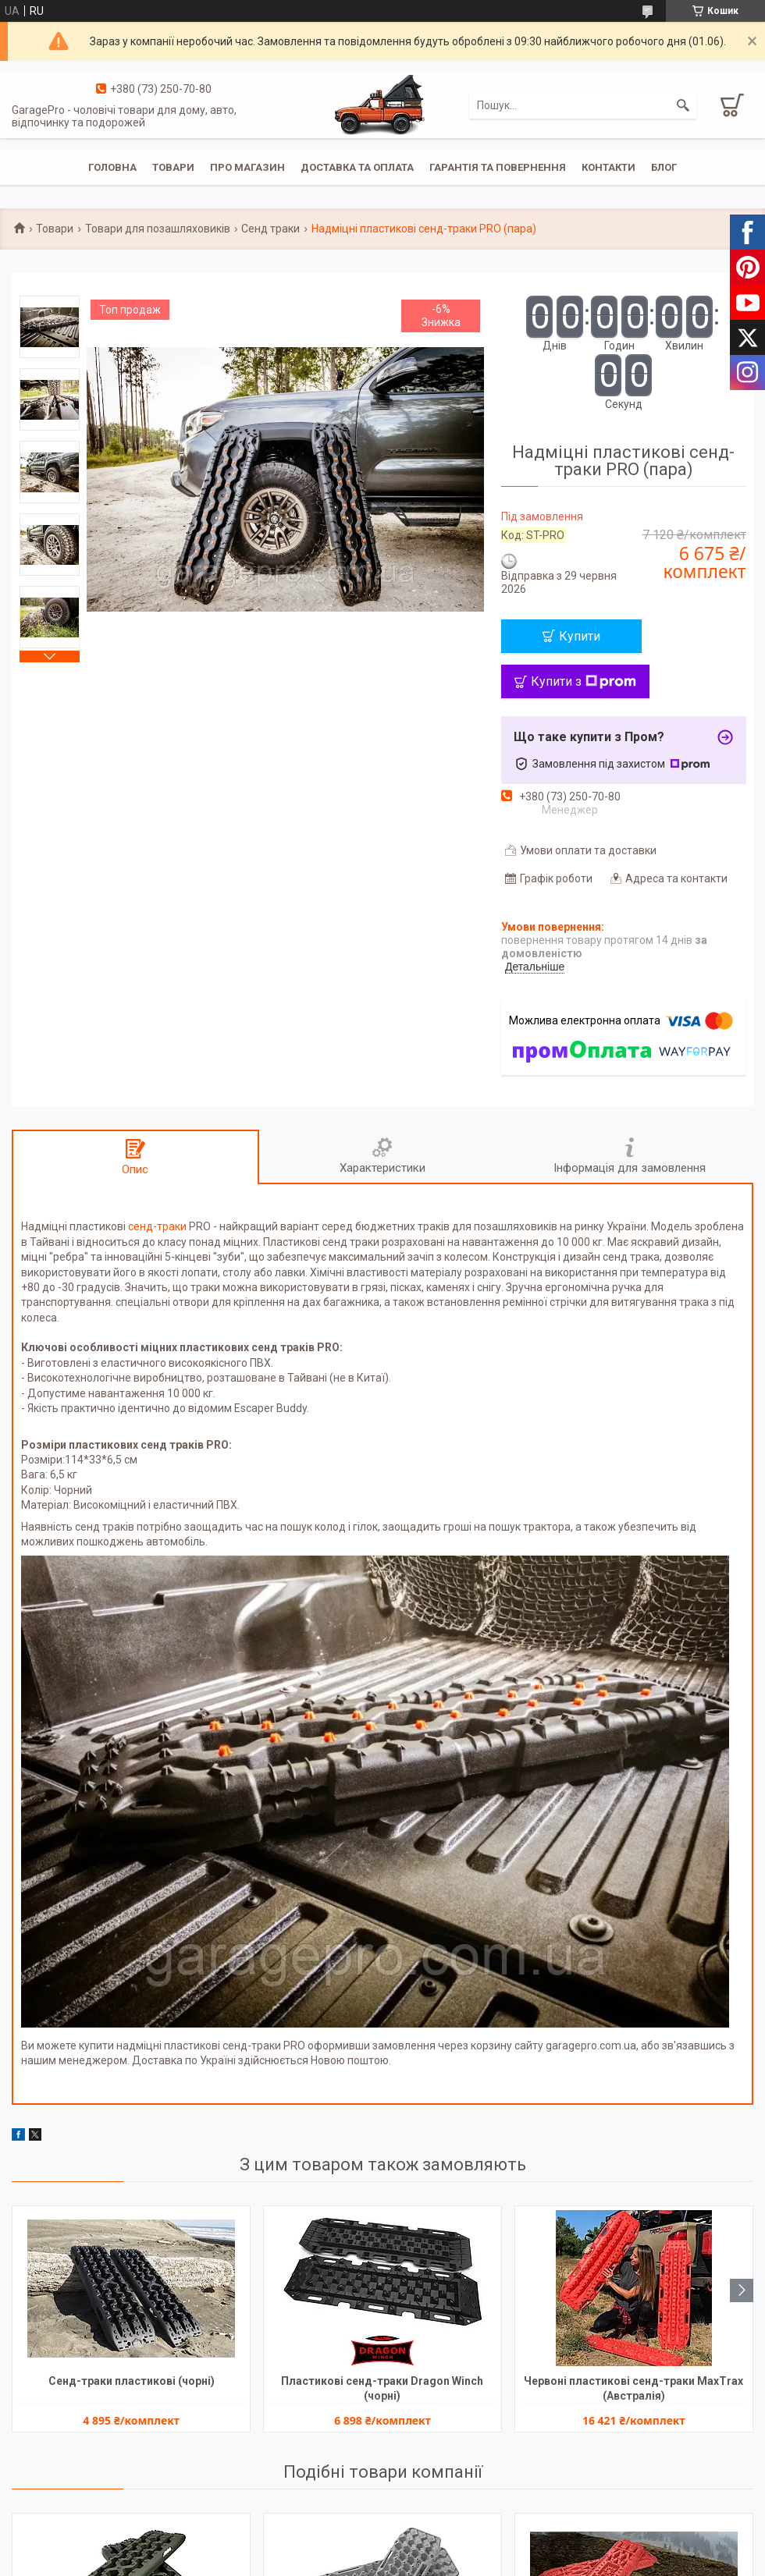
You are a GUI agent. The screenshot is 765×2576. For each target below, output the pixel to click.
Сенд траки (270, 228)
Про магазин (247, 167)
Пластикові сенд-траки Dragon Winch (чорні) (382, 2388)
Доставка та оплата (357, 167)
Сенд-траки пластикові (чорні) (131, 2381)
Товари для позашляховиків (157, 228)
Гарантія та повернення (497, 167)
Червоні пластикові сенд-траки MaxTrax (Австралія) (633, 2388)
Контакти (608, 167)
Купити (579, 636)
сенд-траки (157, 1226)
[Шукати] (683, 105)
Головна (112, 167)
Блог (664, 167)
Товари (173, 167)
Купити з (583, 681)
